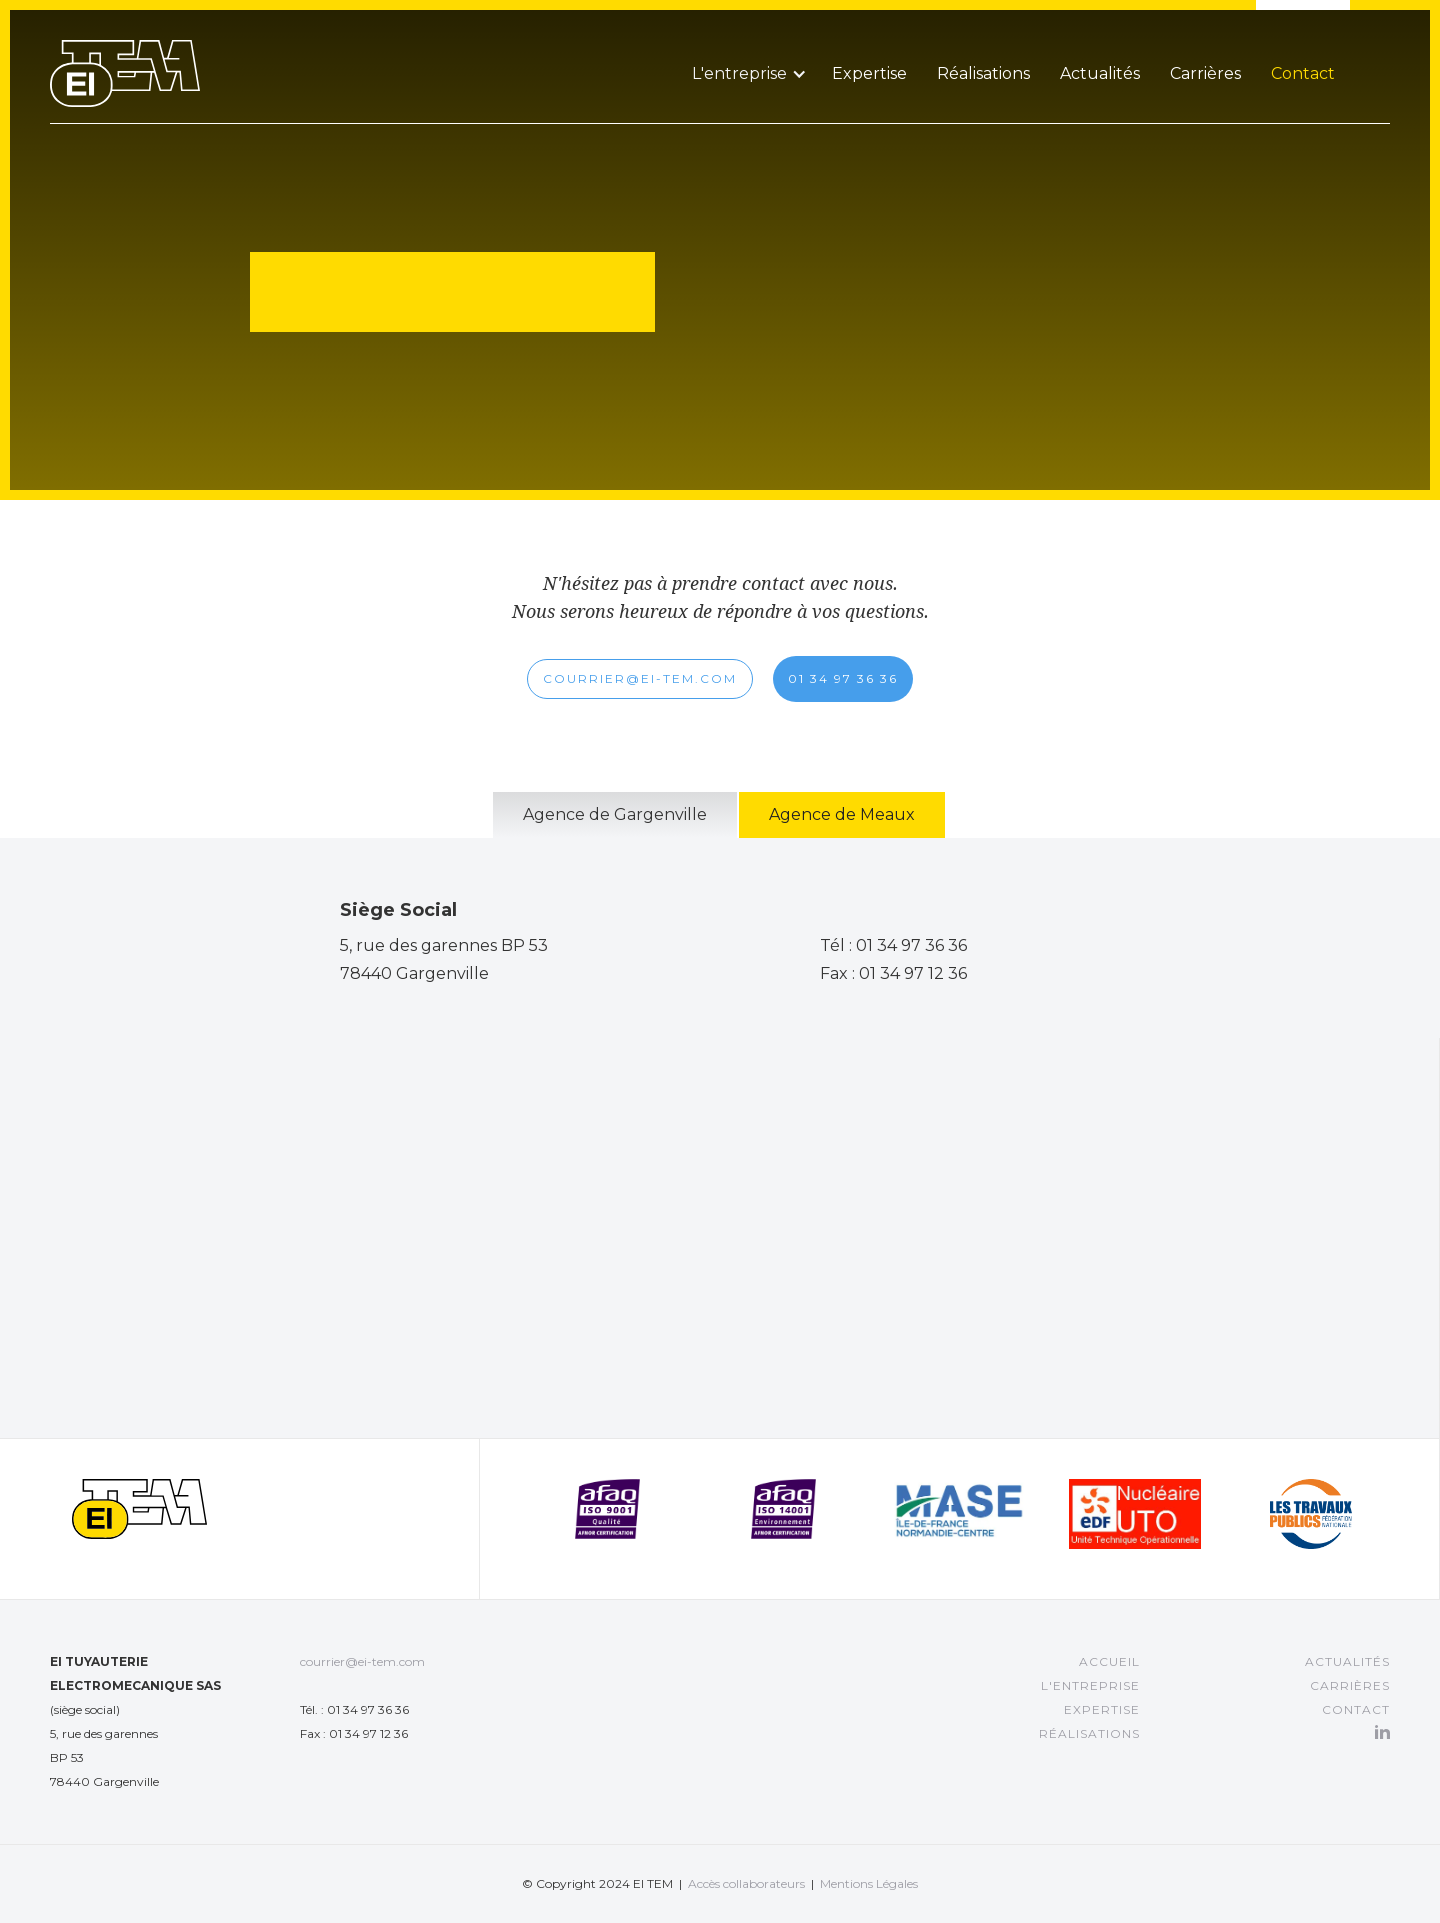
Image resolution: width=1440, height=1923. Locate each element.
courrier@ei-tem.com (362, 1661)
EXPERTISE (1102, 1709)
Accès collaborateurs (746, 1883)
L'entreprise (1090, 1685)
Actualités (1100, 73)
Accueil (1109, 1661)
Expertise (869, 73)
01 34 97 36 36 (843, 678)
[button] (747, 49)
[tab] (615, 815)
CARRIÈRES (1350, 1685)
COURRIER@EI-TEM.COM (640, 678)
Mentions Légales (869, 1883)
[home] (125, 53)
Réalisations (983, 73)
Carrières (1205, 73)
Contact (1303, 73)
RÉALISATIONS (1089, 1733)
